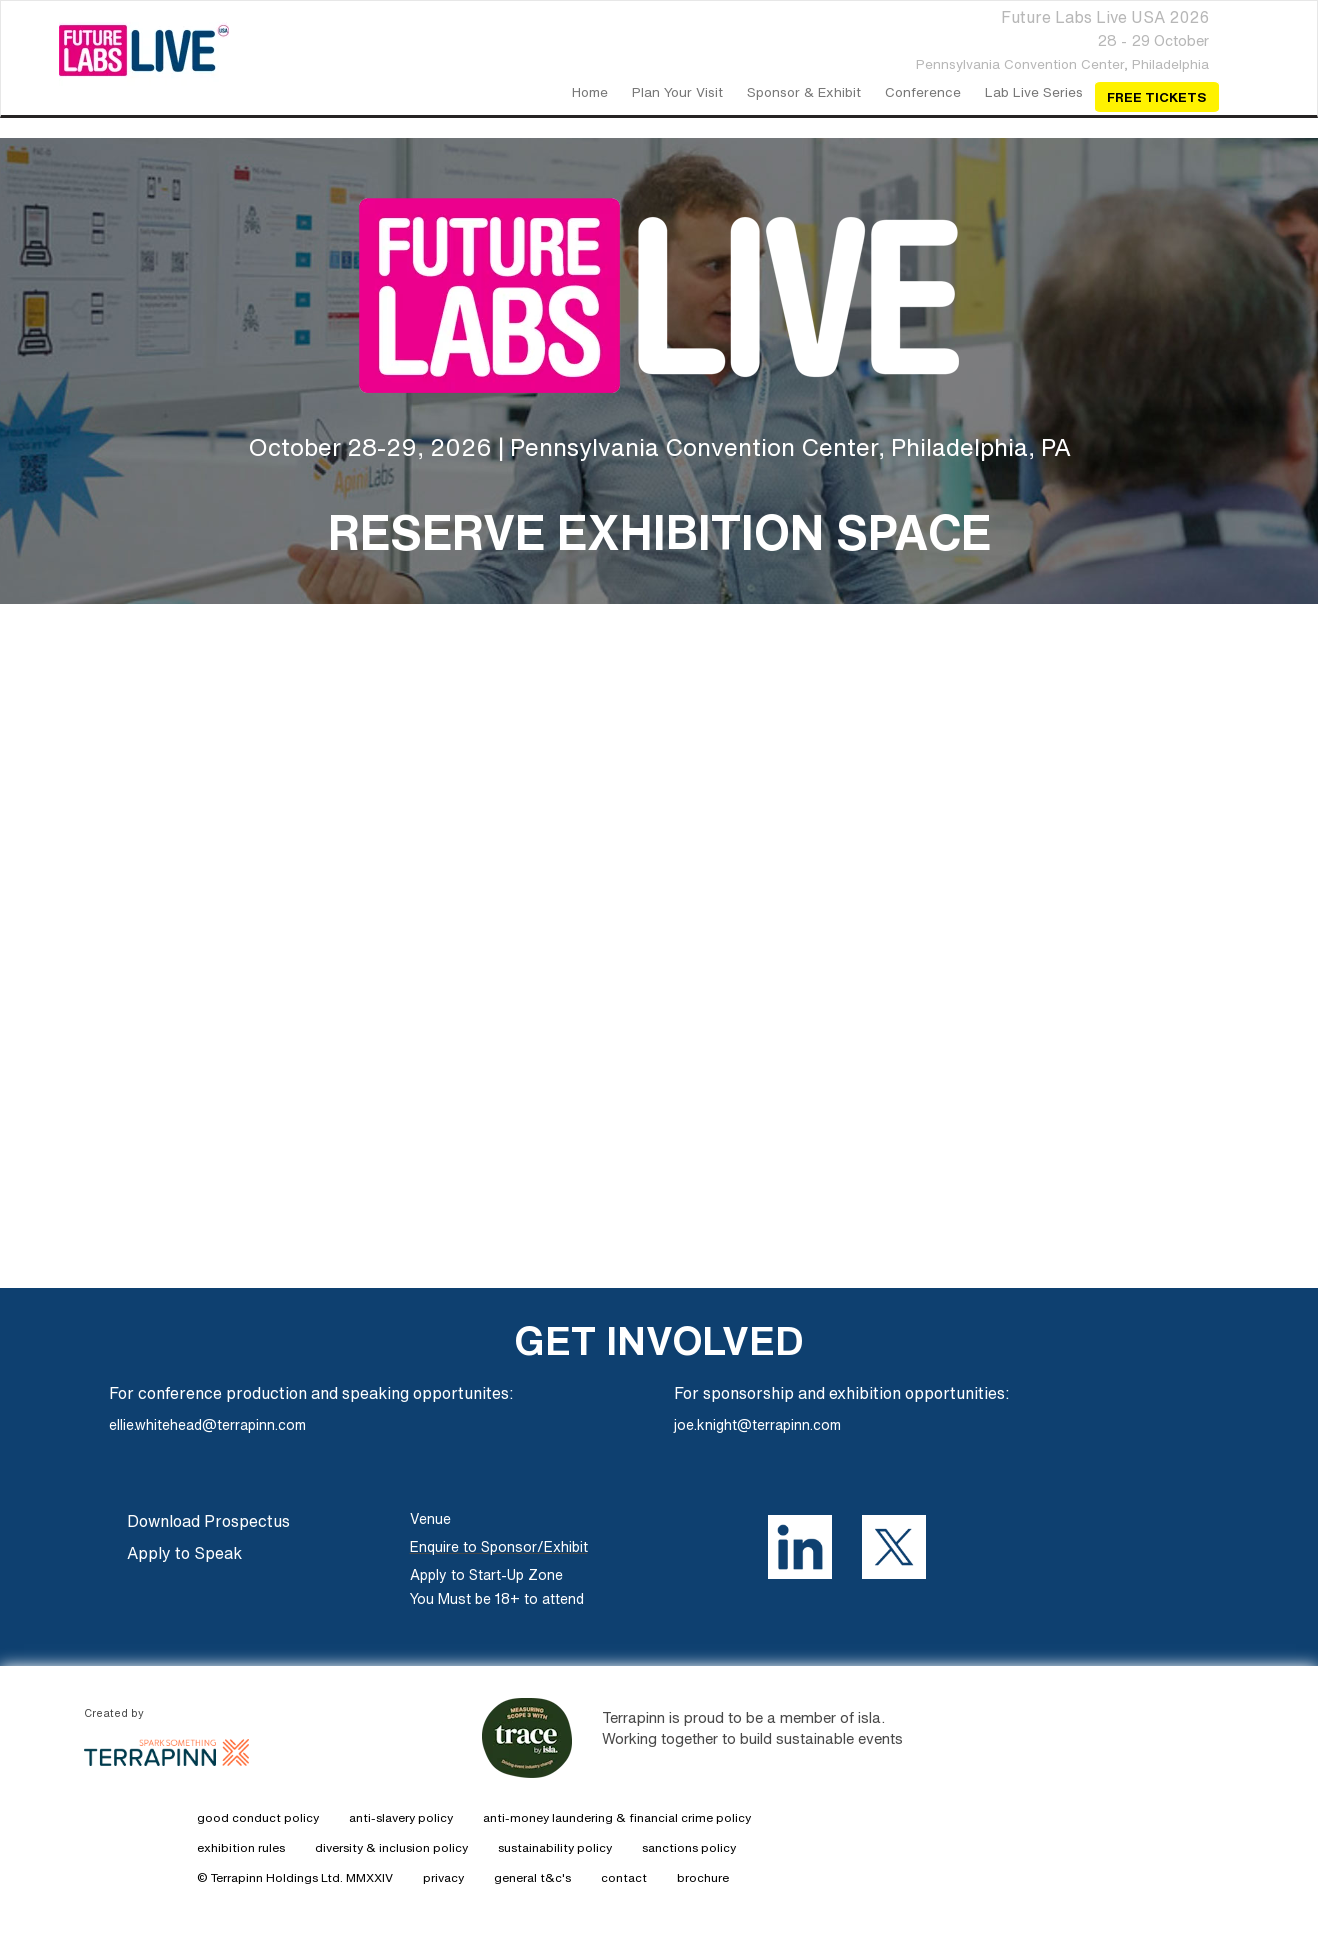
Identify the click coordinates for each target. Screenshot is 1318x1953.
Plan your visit (677, 92)
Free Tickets (1157, 97)
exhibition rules (241, 1847)
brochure (703, 1877)
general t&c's (532, 1877)
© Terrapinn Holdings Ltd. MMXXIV (295, 1877)
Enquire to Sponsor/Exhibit (499, 1547)
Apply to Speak (184, 1553)
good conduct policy (258, 1817)
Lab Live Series (1034, 92)
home (590, 92)
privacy (443, 1877)
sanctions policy (689, 1847)
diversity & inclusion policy (391, 1847)
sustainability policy (555, 1847)
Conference (923, 92)
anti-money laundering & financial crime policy (617, 1817)
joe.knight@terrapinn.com (757, 1425)
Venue (430, 1519)
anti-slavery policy (401, 1817)
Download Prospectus (208, 1521)
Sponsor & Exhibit (804, 92)
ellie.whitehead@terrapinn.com (207, 1425)
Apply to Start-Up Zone (486, 1575)
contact (624, 1877)
